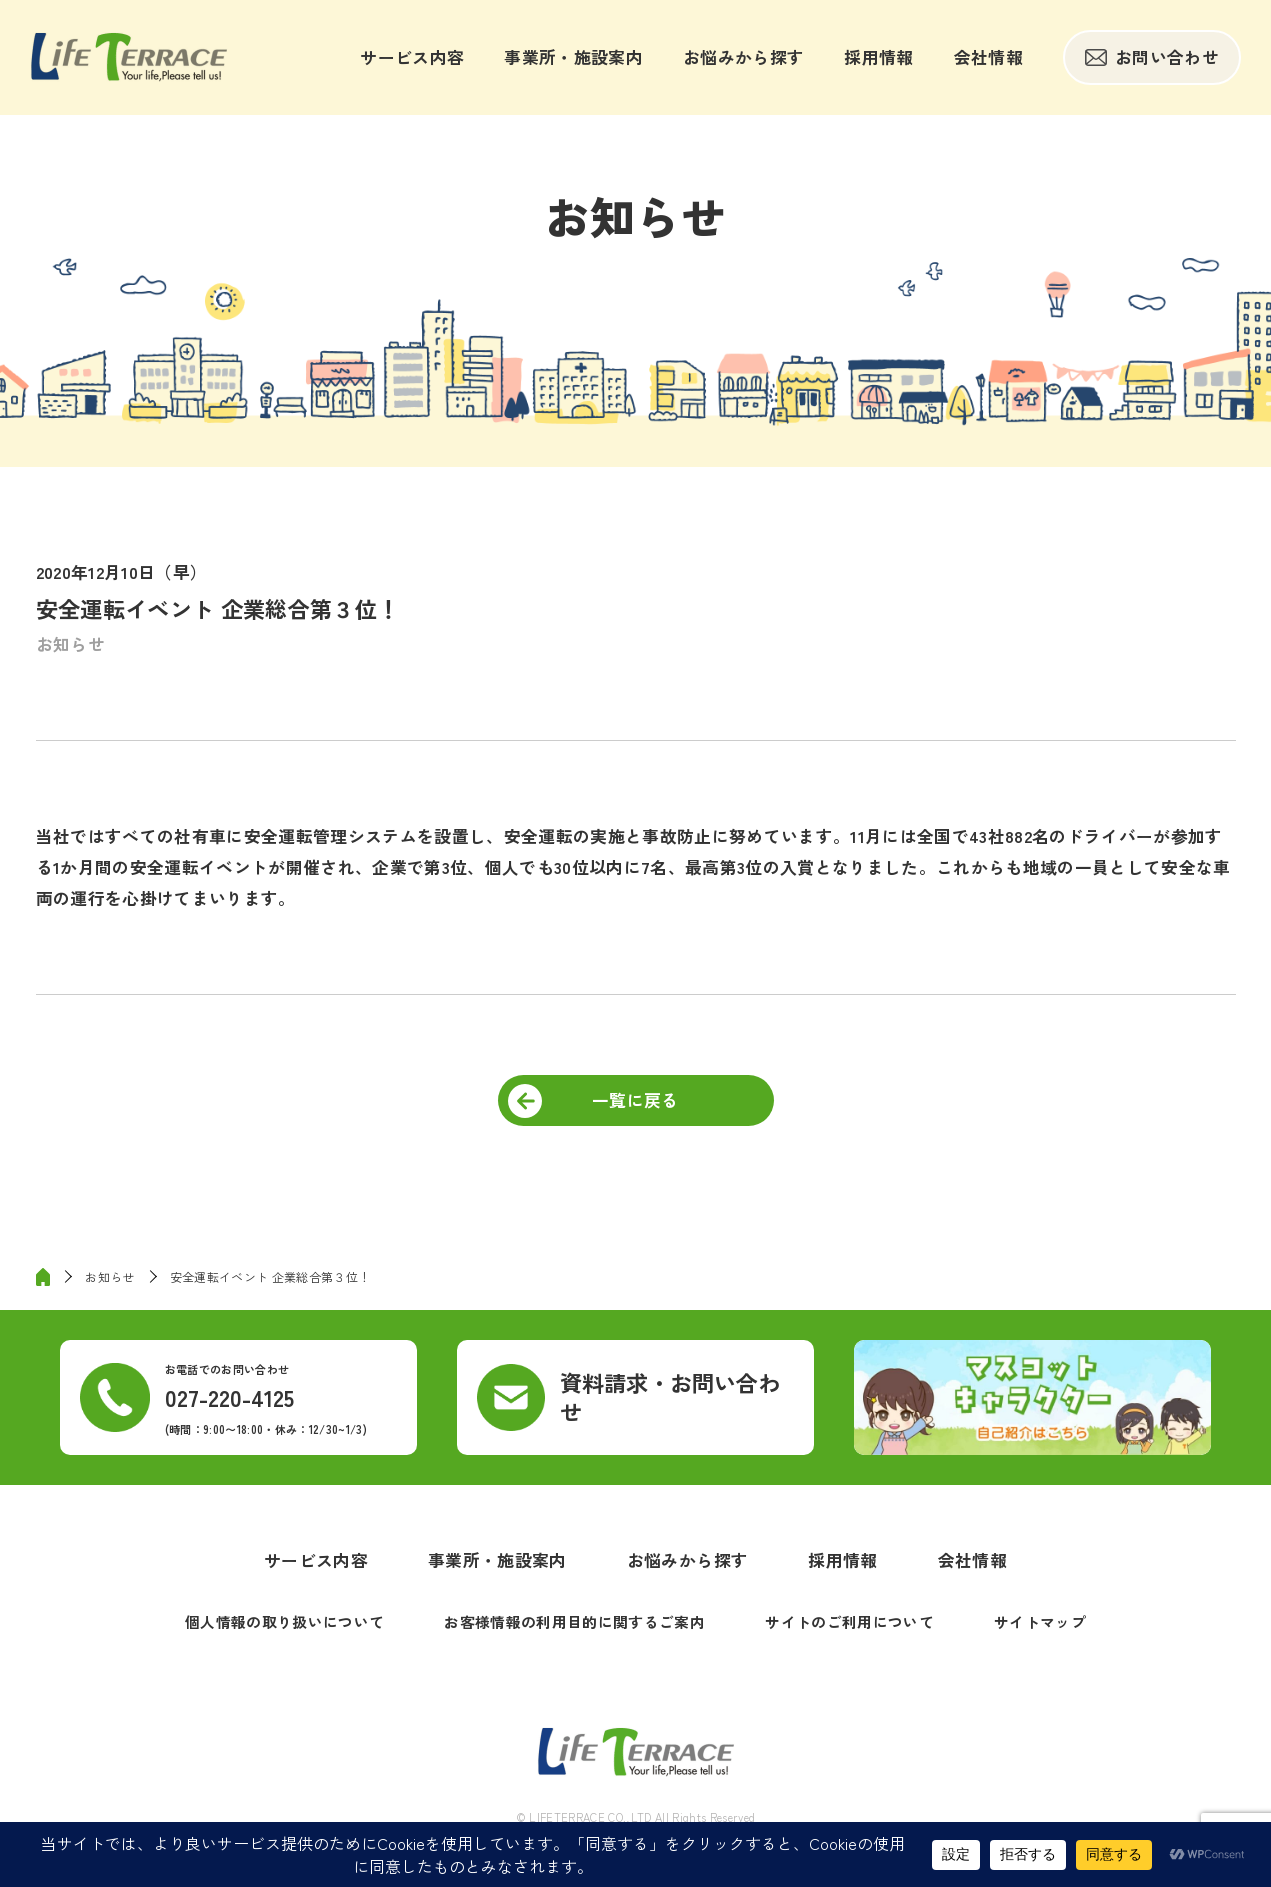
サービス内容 (412, 57)
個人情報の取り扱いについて (284, 1621)
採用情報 (878, 57)
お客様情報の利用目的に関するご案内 (574, 1621)
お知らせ (70, 644)
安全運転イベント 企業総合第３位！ (270, 1276)
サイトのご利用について (849, 1621)
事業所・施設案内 (573, 57)
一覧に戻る (635, 1100)
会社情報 (988, 57)
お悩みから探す (743, 57)
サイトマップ (1040, 1621)
